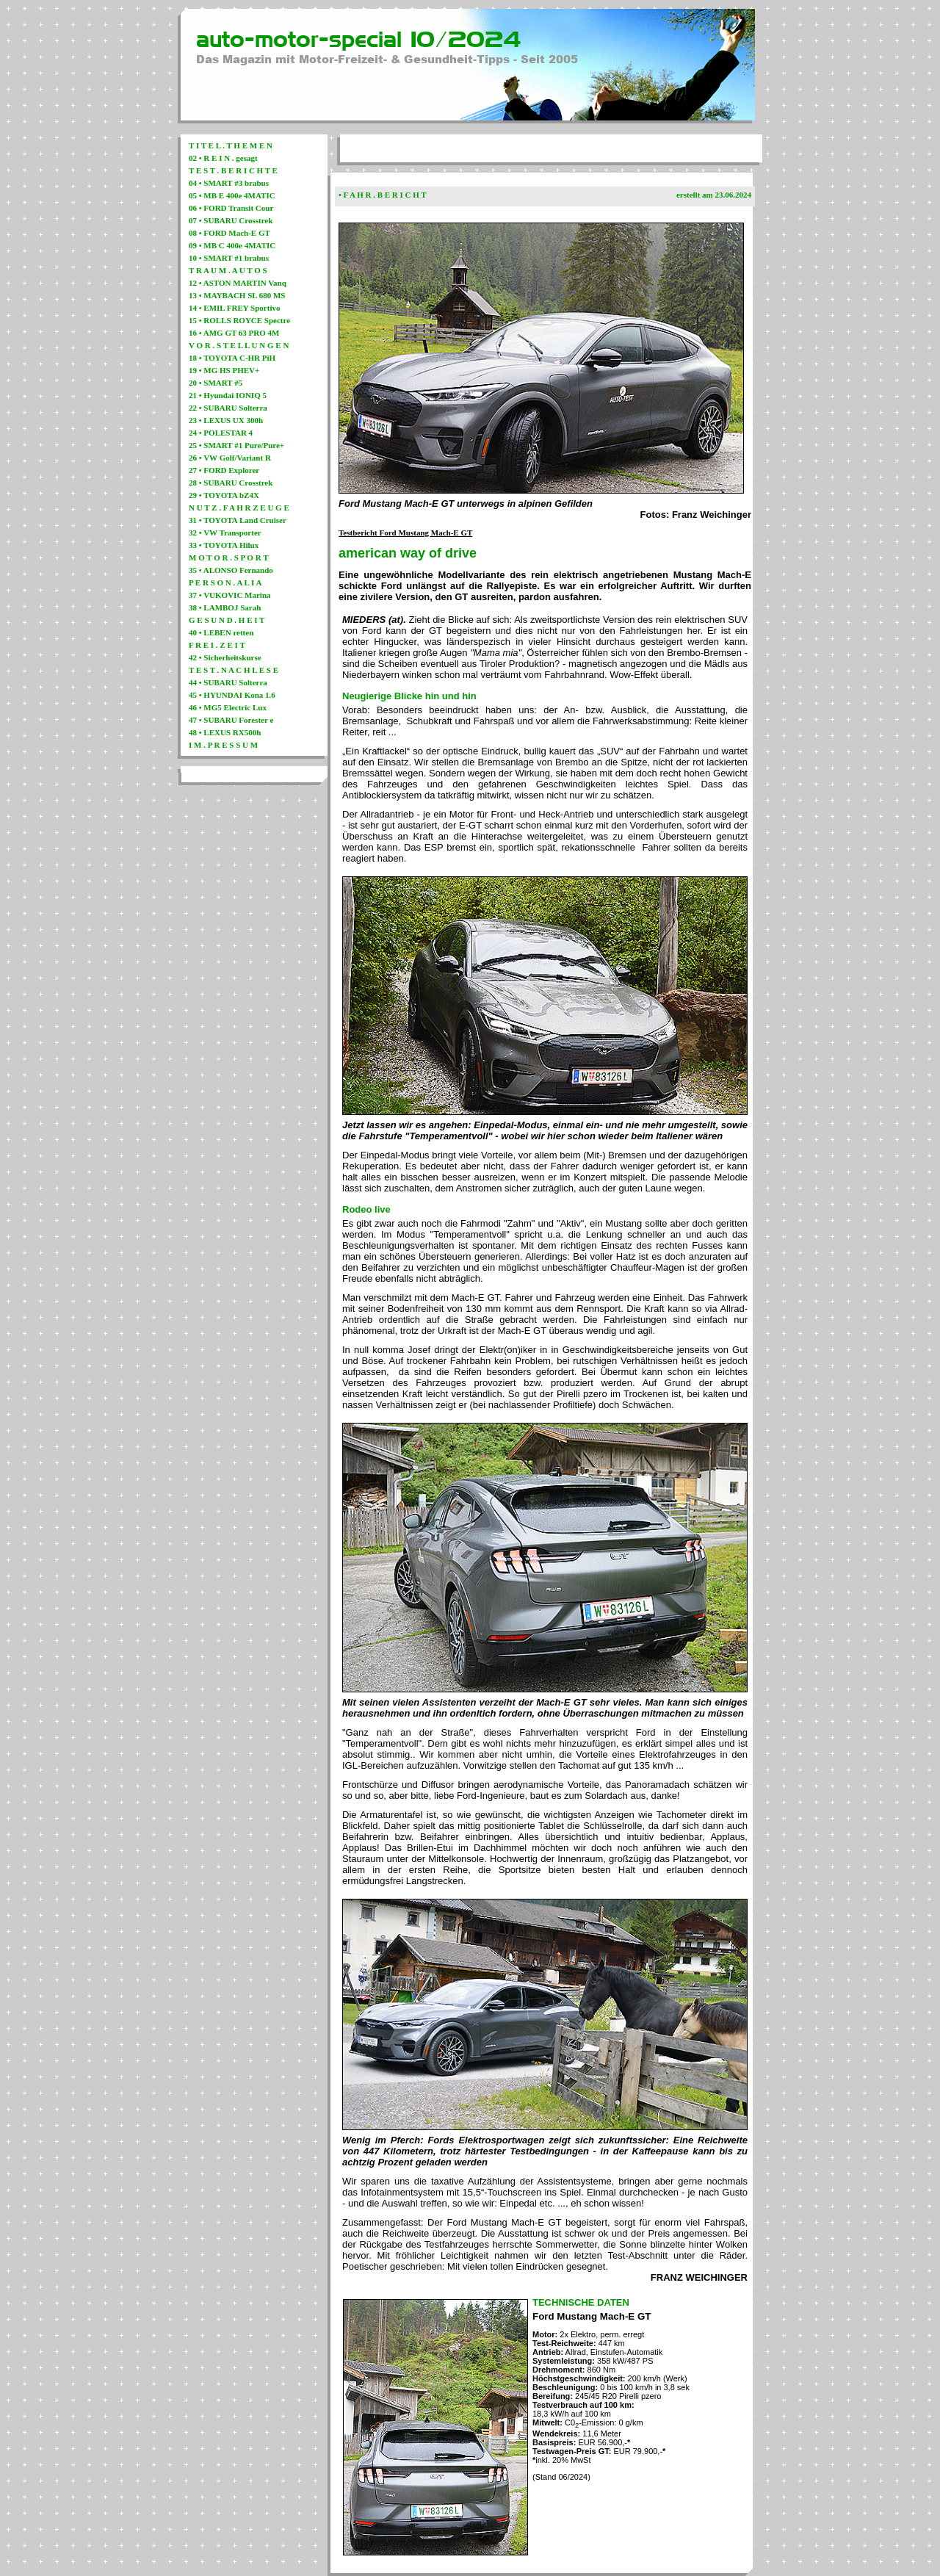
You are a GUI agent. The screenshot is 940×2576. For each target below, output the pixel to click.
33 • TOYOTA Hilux (223, 545)
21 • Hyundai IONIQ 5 (228, 395)
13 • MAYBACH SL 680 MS (237, 295)
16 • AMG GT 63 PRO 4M (234, 332)
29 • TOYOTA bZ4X (224, 495)
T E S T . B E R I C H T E (233, 170)
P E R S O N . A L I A (225, 582)
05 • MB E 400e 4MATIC (232, 195)
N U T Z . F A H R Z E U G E (239, 507)
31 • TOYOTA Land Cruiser (237, 520)
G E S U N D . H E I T (226, 620)
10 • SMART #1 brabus (229, 257)
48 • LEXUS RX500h (225, 732)
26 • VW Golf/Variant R (230, 457)
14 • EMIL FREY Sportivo (234, 307)
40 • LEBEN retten (221, 632)
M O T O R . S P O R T (229, 557)
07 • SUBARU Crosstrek (230, 220)
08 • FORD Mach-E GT (229, 232)
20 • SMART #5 (215, 382)
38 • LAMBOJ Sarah (225, 607)
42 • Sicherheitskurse (225, 657)
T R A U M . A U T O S (228, 270)
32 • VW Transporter (225, 532)
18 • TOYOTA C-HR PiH (232, 357)
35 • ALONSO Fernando (231, 570)
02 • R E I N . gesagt (223, 158)
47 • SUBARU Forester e (231, 719)
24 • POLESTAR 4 (221, 432)
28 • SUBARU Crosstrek (230, 482)
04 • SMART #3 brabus (229, 182)
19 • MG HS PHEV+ (224, 370)
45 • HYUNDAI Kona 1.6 (232, 694)
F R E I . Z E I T (217, 645)
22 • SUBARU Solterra (228, 407)
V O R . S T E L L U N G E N (239, 345)
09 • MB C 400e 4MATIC (232, 245)
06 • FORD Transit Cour (231, 207)
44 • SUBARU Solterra (228, 682)
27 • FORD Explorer (224, 470)
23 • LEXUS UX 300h (226, 420)
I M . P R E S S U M (223, 744)
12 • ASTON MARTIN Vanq (237, 282)
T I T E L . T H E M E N (230, 145)
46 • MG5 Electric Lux (228, 707)
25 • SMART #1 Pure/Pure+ (236, 445)
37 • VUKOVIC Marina (230, 595)
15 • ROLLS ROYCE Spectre (239, 320)
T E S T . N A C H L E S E (233, 669)
